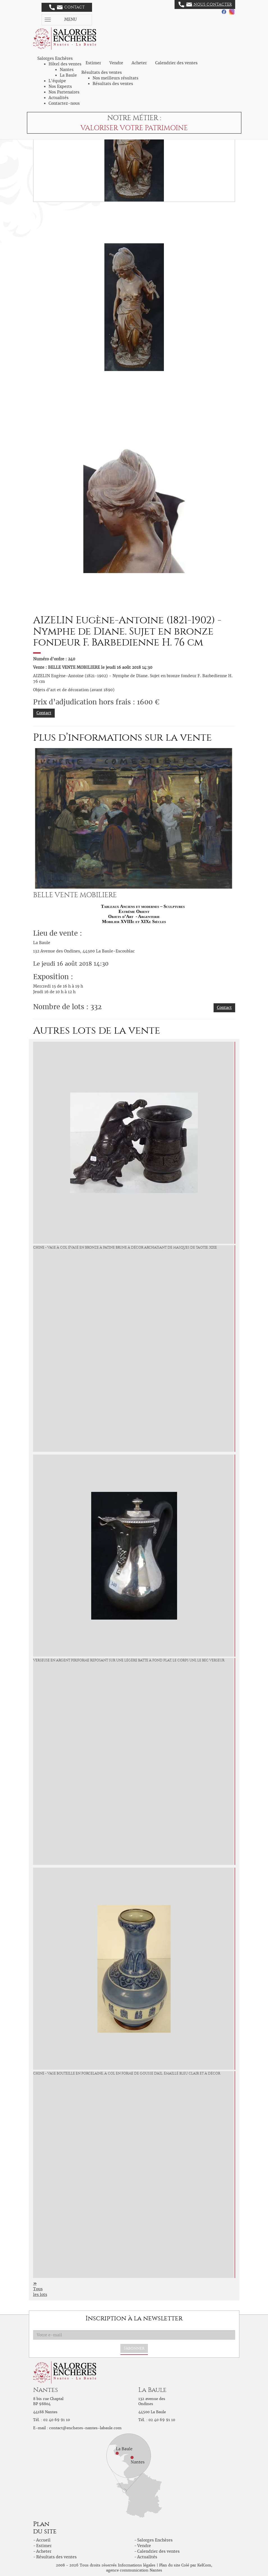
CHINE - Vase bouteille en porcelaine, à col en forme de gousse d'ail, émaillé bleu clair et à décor (126, 2073)
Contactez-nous (64, 103)
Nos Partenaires (64, 92)
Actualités (58, 97)
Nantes (67, 69)
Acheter (139, 62)
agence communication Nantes (134, 2570)
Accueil (43, 2540)
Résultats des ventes (113, 83)
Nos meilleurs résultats (115, 78)
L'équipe (57, 80)
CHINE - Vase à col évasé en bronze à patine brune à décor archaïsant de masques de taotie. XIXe (125, 1247)
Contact (67, 7)
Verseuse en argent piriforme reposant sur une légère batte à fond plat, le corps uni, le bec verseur (129, 1660)
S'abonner (134, 2348)
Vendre (116, 62)
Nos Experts (60, 86)
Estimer (93, 62)
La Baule (68, 75)
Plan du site (169, 2565)
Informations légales (136, 2565)
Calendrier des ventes (176, 62)
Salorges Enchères (155, 2540)
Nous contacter (205, 4)
